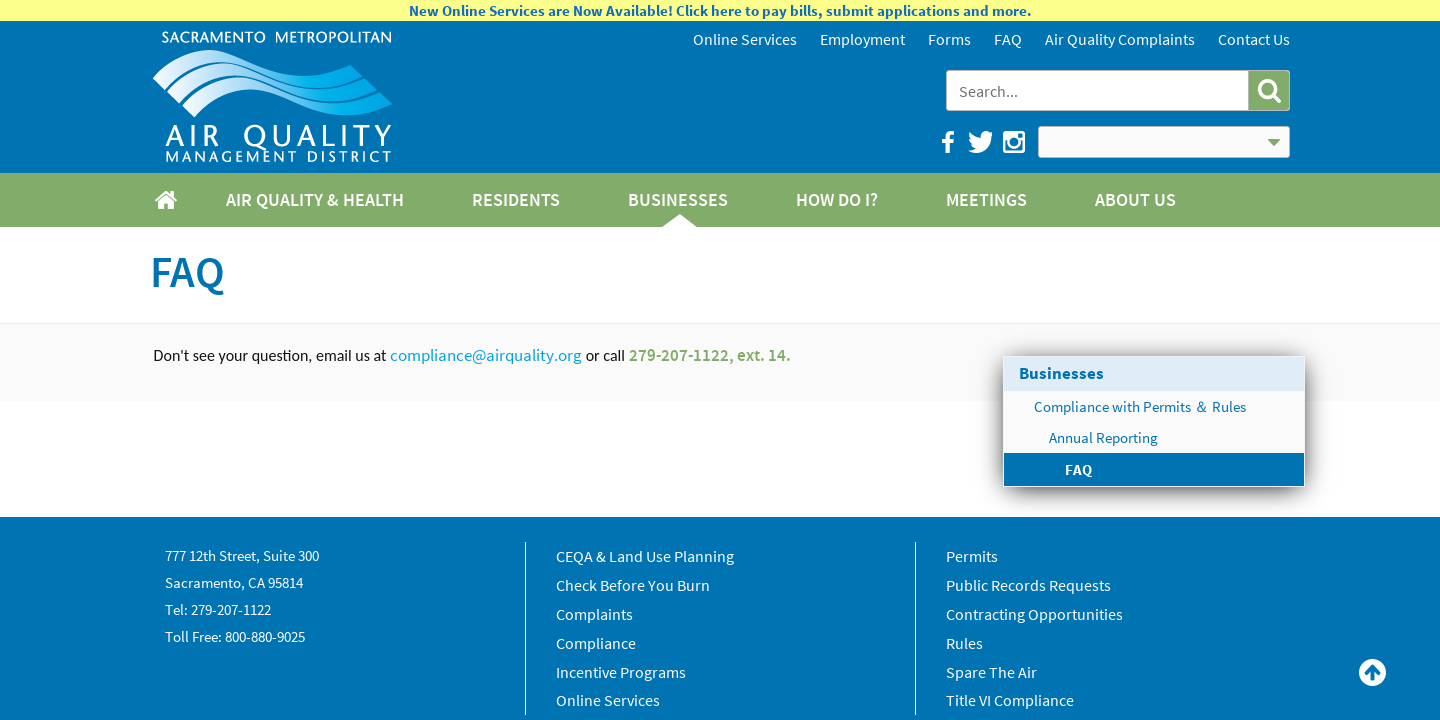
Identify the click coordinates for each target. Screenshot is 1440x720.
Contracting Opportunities (1034, 614)
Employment (862, 39)
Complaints (594, 614)
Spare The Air (991, 672)
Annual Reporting (1103, 437)
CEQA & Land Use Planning (645, 556)
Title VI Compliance (1010, 700)
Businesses (1061, 373)
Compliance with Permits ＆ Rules (1140, 406)
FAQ (1008, 39)
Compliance (596, 643)
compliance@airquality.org (486, 355)
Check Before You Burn (633, 585)
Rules (964, 643)
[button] (1268, 90)
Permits (972, 556)
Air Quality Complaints (1120, 39)
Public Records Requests (1028, 585)
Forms (949, 39)
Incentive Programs (621, 672)
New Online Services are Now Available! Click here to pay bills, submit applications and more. (720, 10)
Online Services (745, 39)
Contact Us (1254, 39)
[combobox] (1099, 90)
